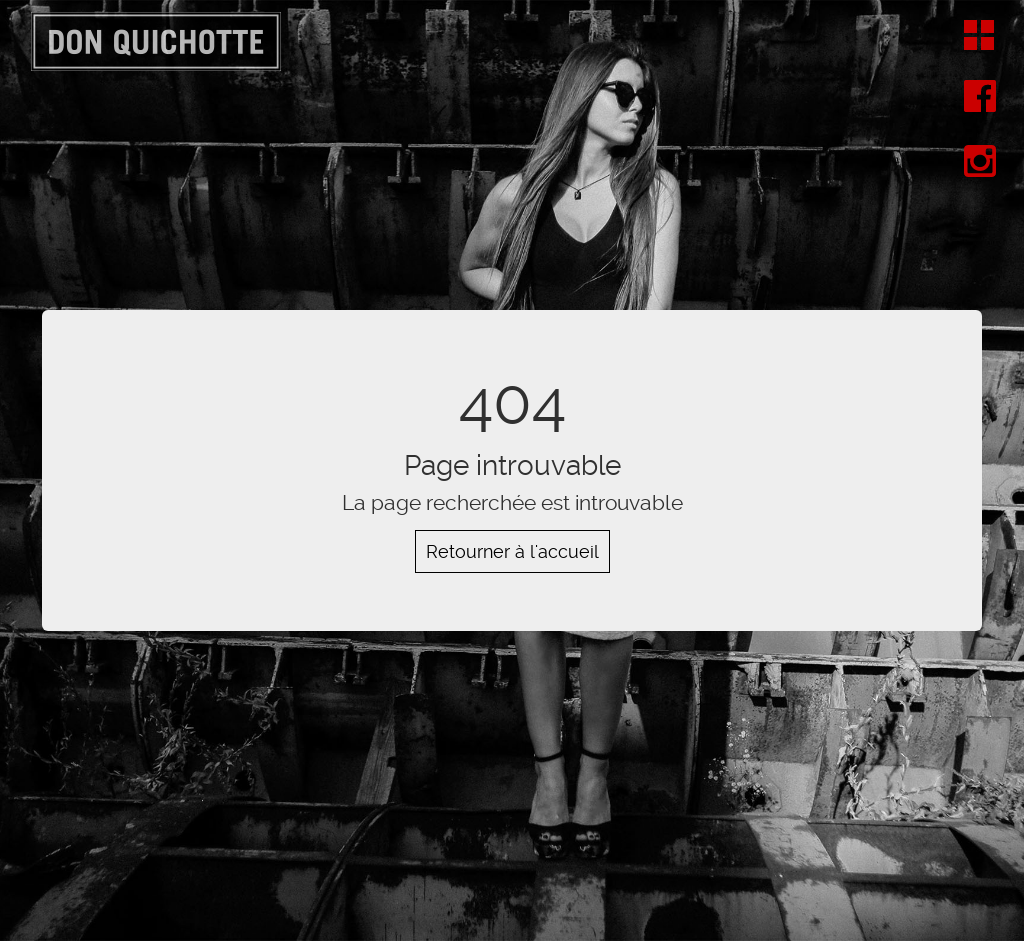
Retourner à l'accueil (512, 551)
